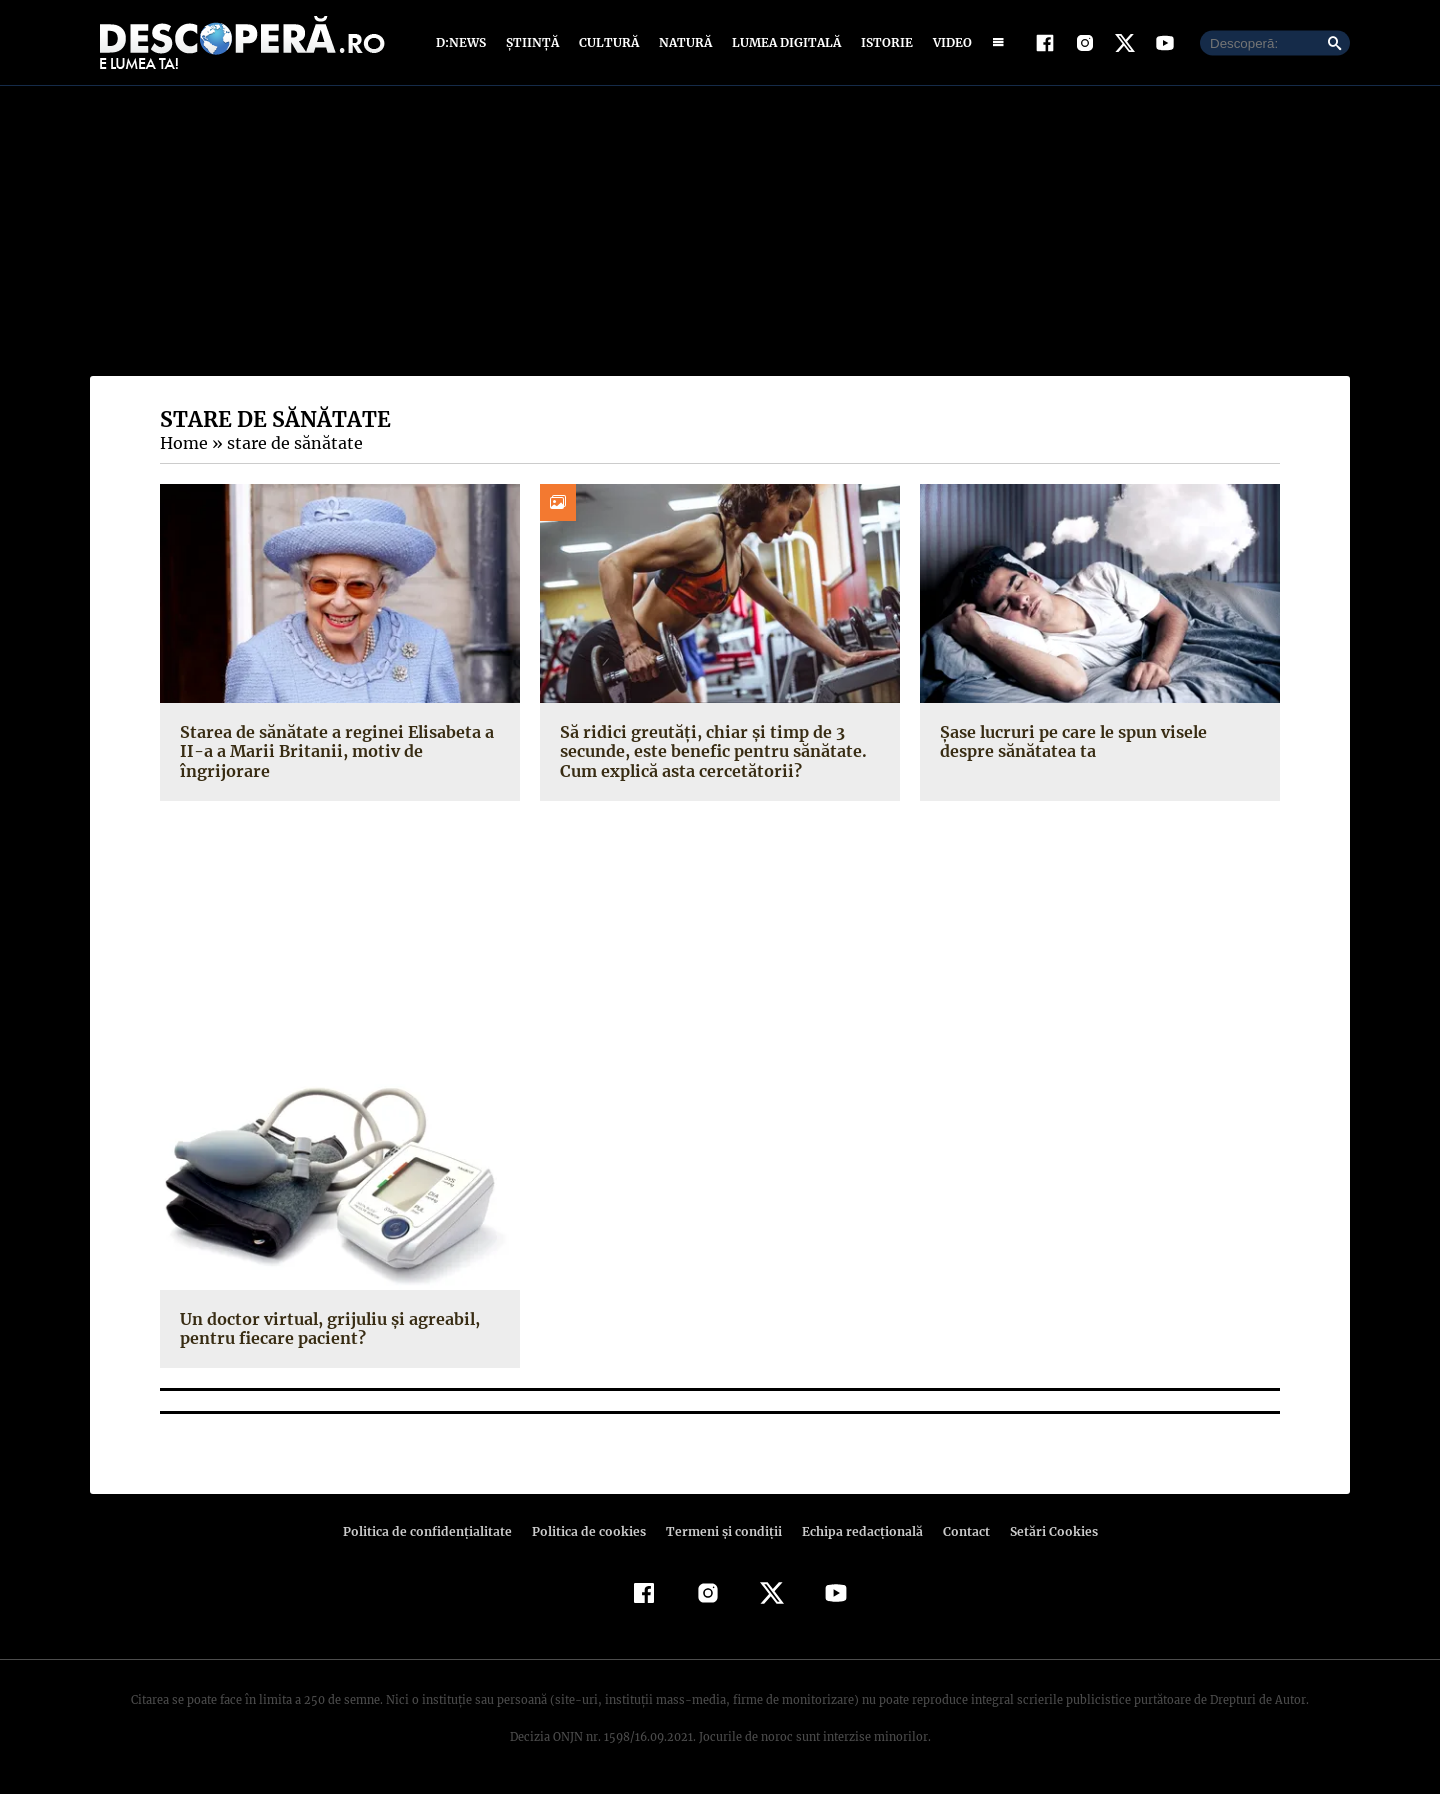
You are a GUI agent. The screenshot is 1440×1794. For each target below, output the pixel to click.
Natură (683, 42)
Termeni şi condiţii (721, 1531)
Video (948, 42)
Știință (533, 42)
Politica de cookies (591, 1531)
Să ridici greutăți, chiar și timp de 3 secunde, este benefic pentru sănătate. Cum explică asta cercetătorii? (710, 751)
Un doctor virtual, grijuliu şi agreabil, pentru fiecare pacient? (323, 1328)
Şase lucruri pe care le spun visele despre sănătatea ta (1099, 741)
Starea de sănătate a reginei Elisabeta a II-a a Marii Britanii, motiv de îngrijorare (338, 741)
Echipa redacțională (856, 1531)
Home (183, 443)
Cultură (608, 42)
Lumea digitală (783, 42)
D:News (464, 42)
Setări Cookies (1043, 1531)
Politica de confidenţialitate (436, 1531)
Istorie (883, 42)
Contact (958, 1531)
